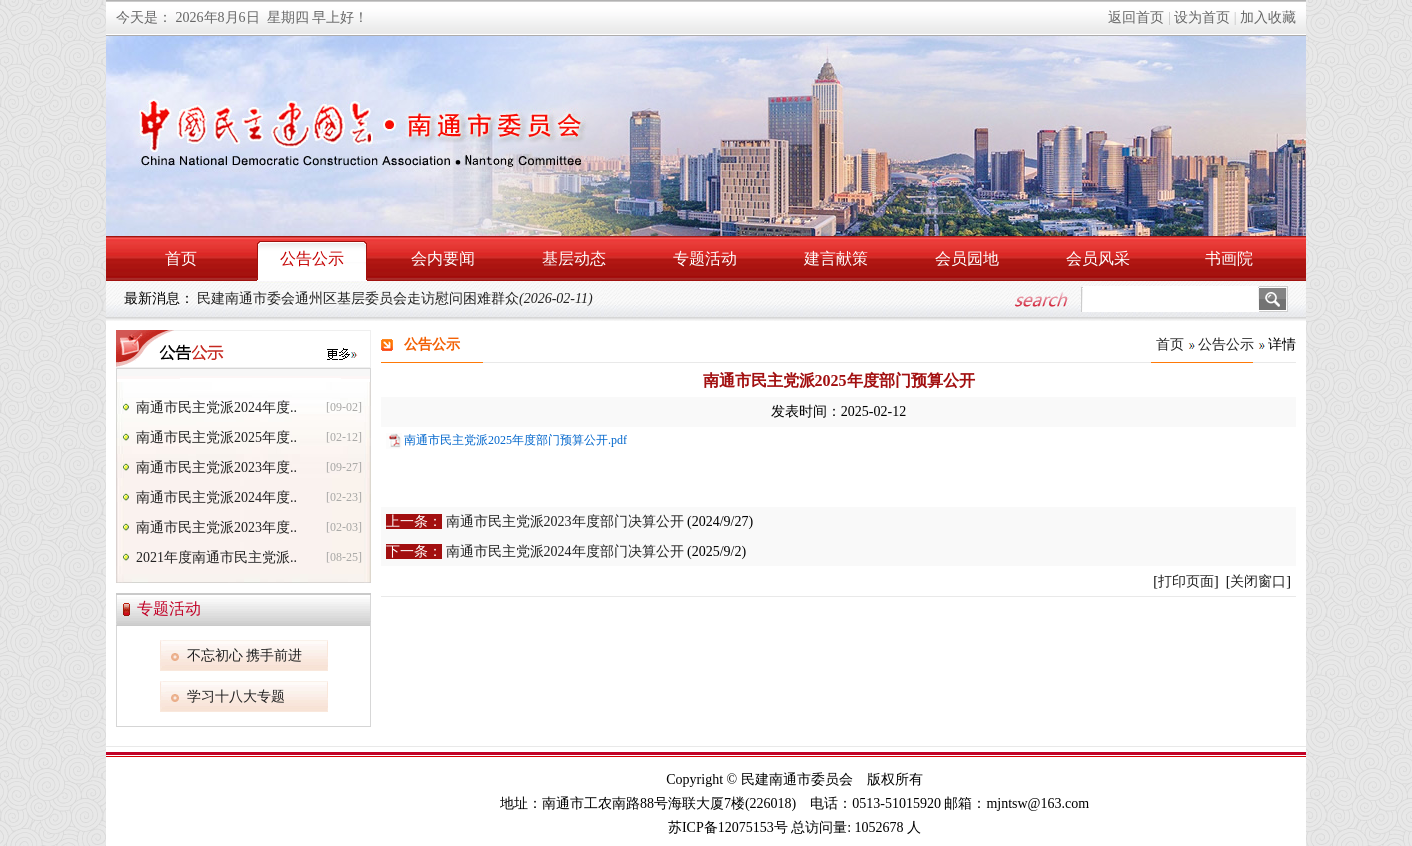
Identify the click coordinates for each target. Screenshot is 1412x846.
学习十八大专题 (236, 696)
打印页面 (1186, 581)
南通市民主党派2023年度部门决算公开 (565, 521)
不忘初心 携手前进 (245, 655)
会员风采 (1098, 258)
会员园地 (967, 258)
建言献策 (836, 258)
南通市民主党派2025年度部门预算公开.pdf (515, 440)
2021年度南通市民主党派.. (216, 557)
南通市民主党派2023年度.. (216, 467)
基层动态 (574, 258)
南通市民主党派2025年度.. (216, 437)
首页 (181, 258)
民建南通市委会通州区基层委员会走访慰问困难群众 (395, 298)
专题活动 (705, 258)
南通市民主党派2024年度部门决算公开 (565, 551)
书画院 (1229, 258)
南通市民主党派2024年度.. (216, 407)
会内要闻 (443, 258)
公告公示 (312, 258)
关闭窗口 (1258, 581)
